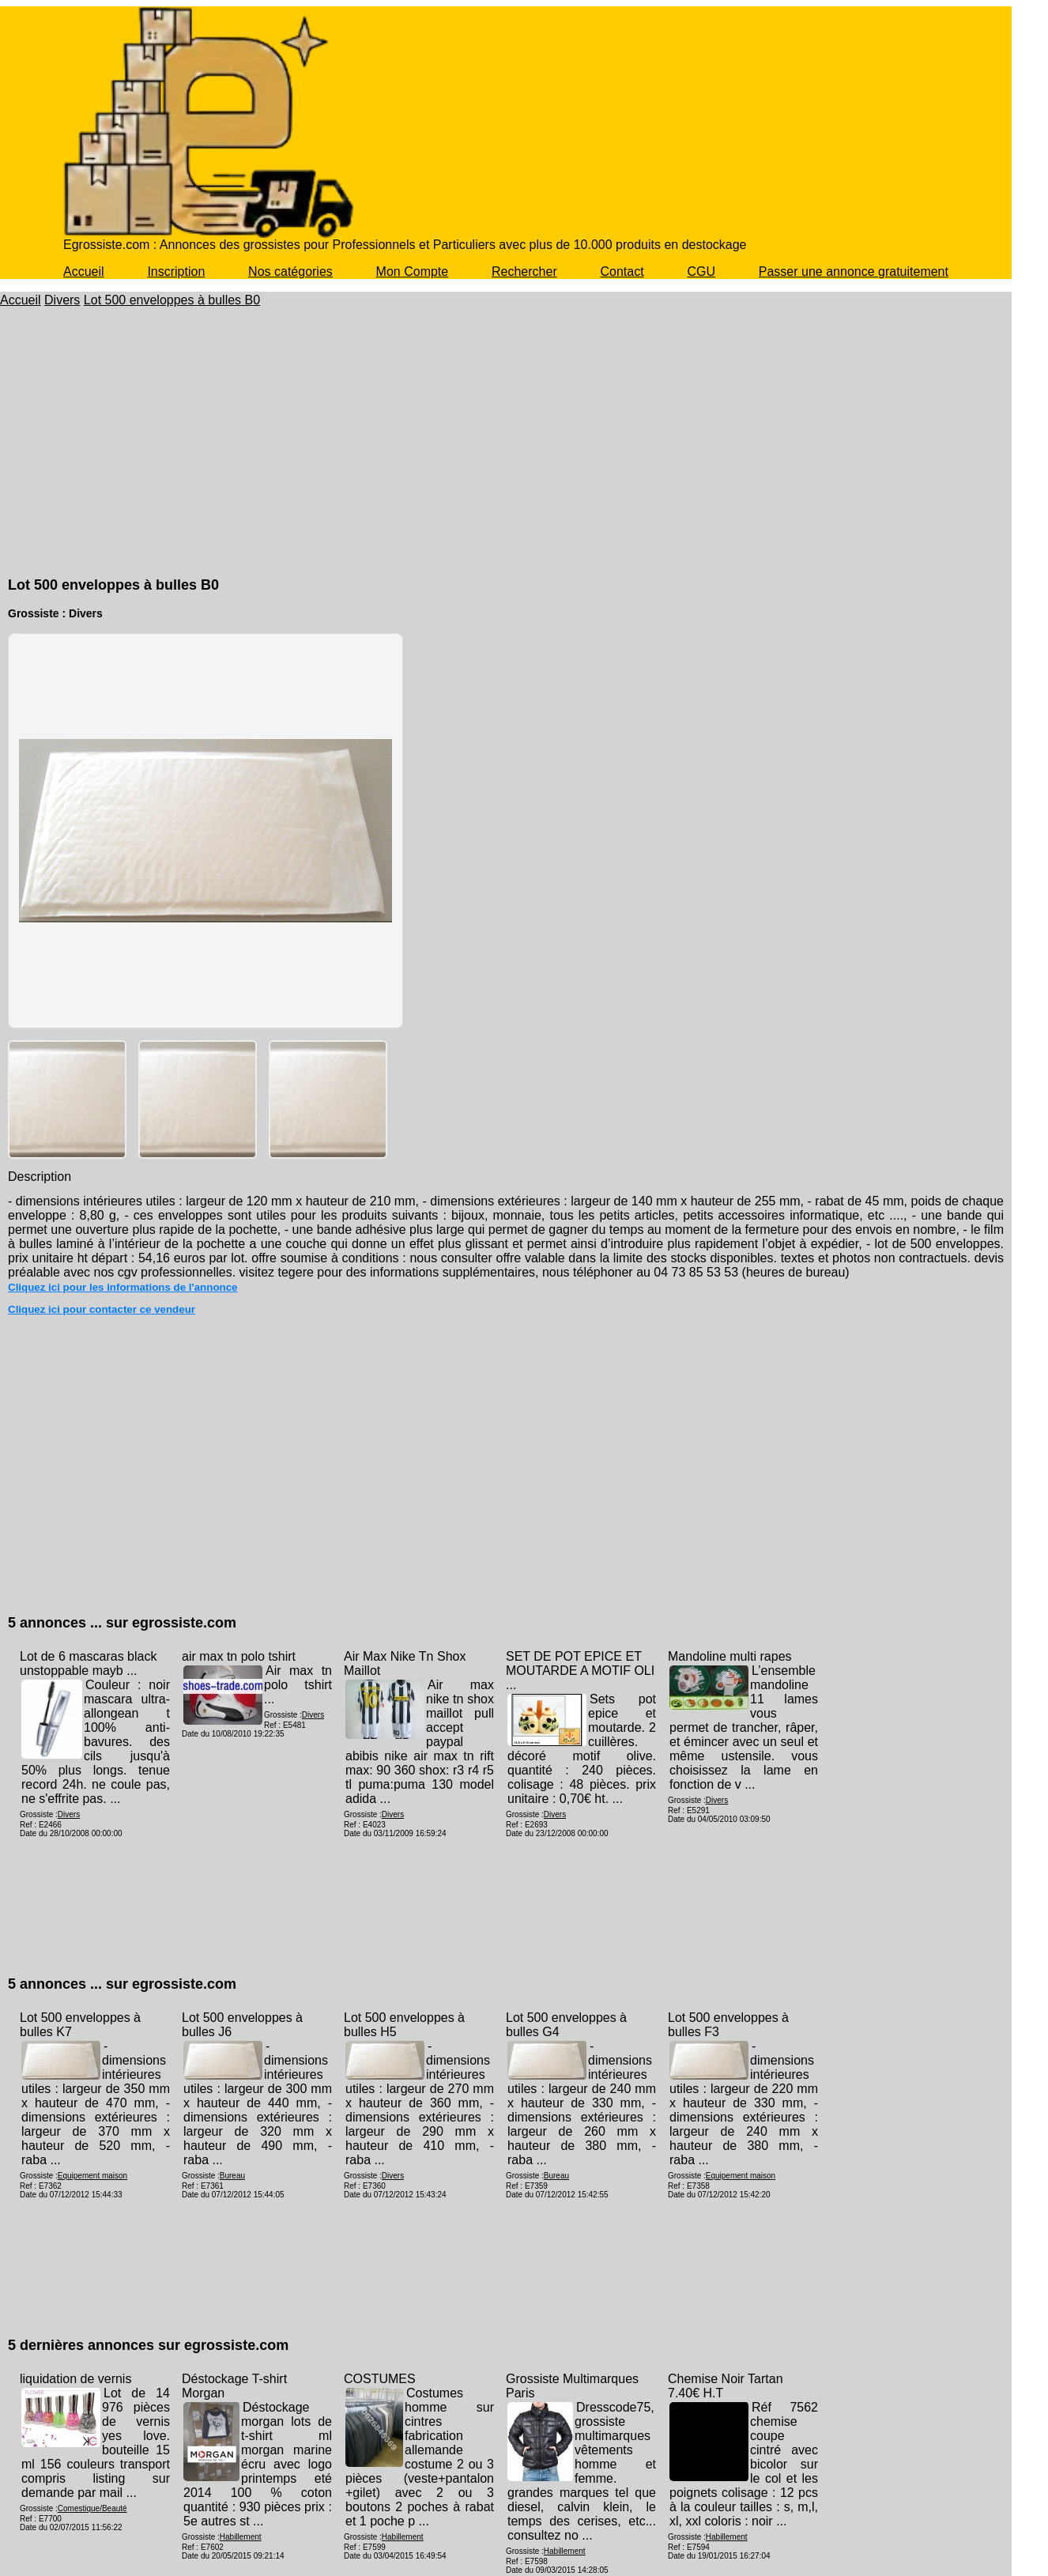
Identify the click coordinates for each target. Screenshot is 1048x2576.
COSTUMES (380, 2379)
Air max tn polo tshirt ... (298, 1685)
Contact (622, 271)
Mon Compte (412, 271)
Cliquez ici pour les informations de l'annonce (123, 1287)
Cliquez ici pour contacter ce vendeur (101, 1309)
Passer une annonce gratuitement (853, 271)
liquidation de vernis (75, 2379)
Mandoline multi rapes (730, 1656)
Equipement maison (92, 2175)
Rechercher (524, 271)
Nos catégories (290, 271)
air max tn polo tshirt (239, 1656)
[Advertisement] (506, 457)
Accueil (83, 271)
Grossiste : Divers (55, 613)
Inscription (176, 271)
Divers (62, 300)
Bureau (232, 2175)
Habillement (241, 2537)
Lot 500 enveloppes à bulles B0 (172, 300)
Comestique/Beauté (92, 2508)
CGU (701, 271)
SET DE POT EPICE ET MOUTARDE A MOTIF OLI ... (580, 1671)
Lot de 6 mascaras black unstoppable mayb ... (88, 1663)
